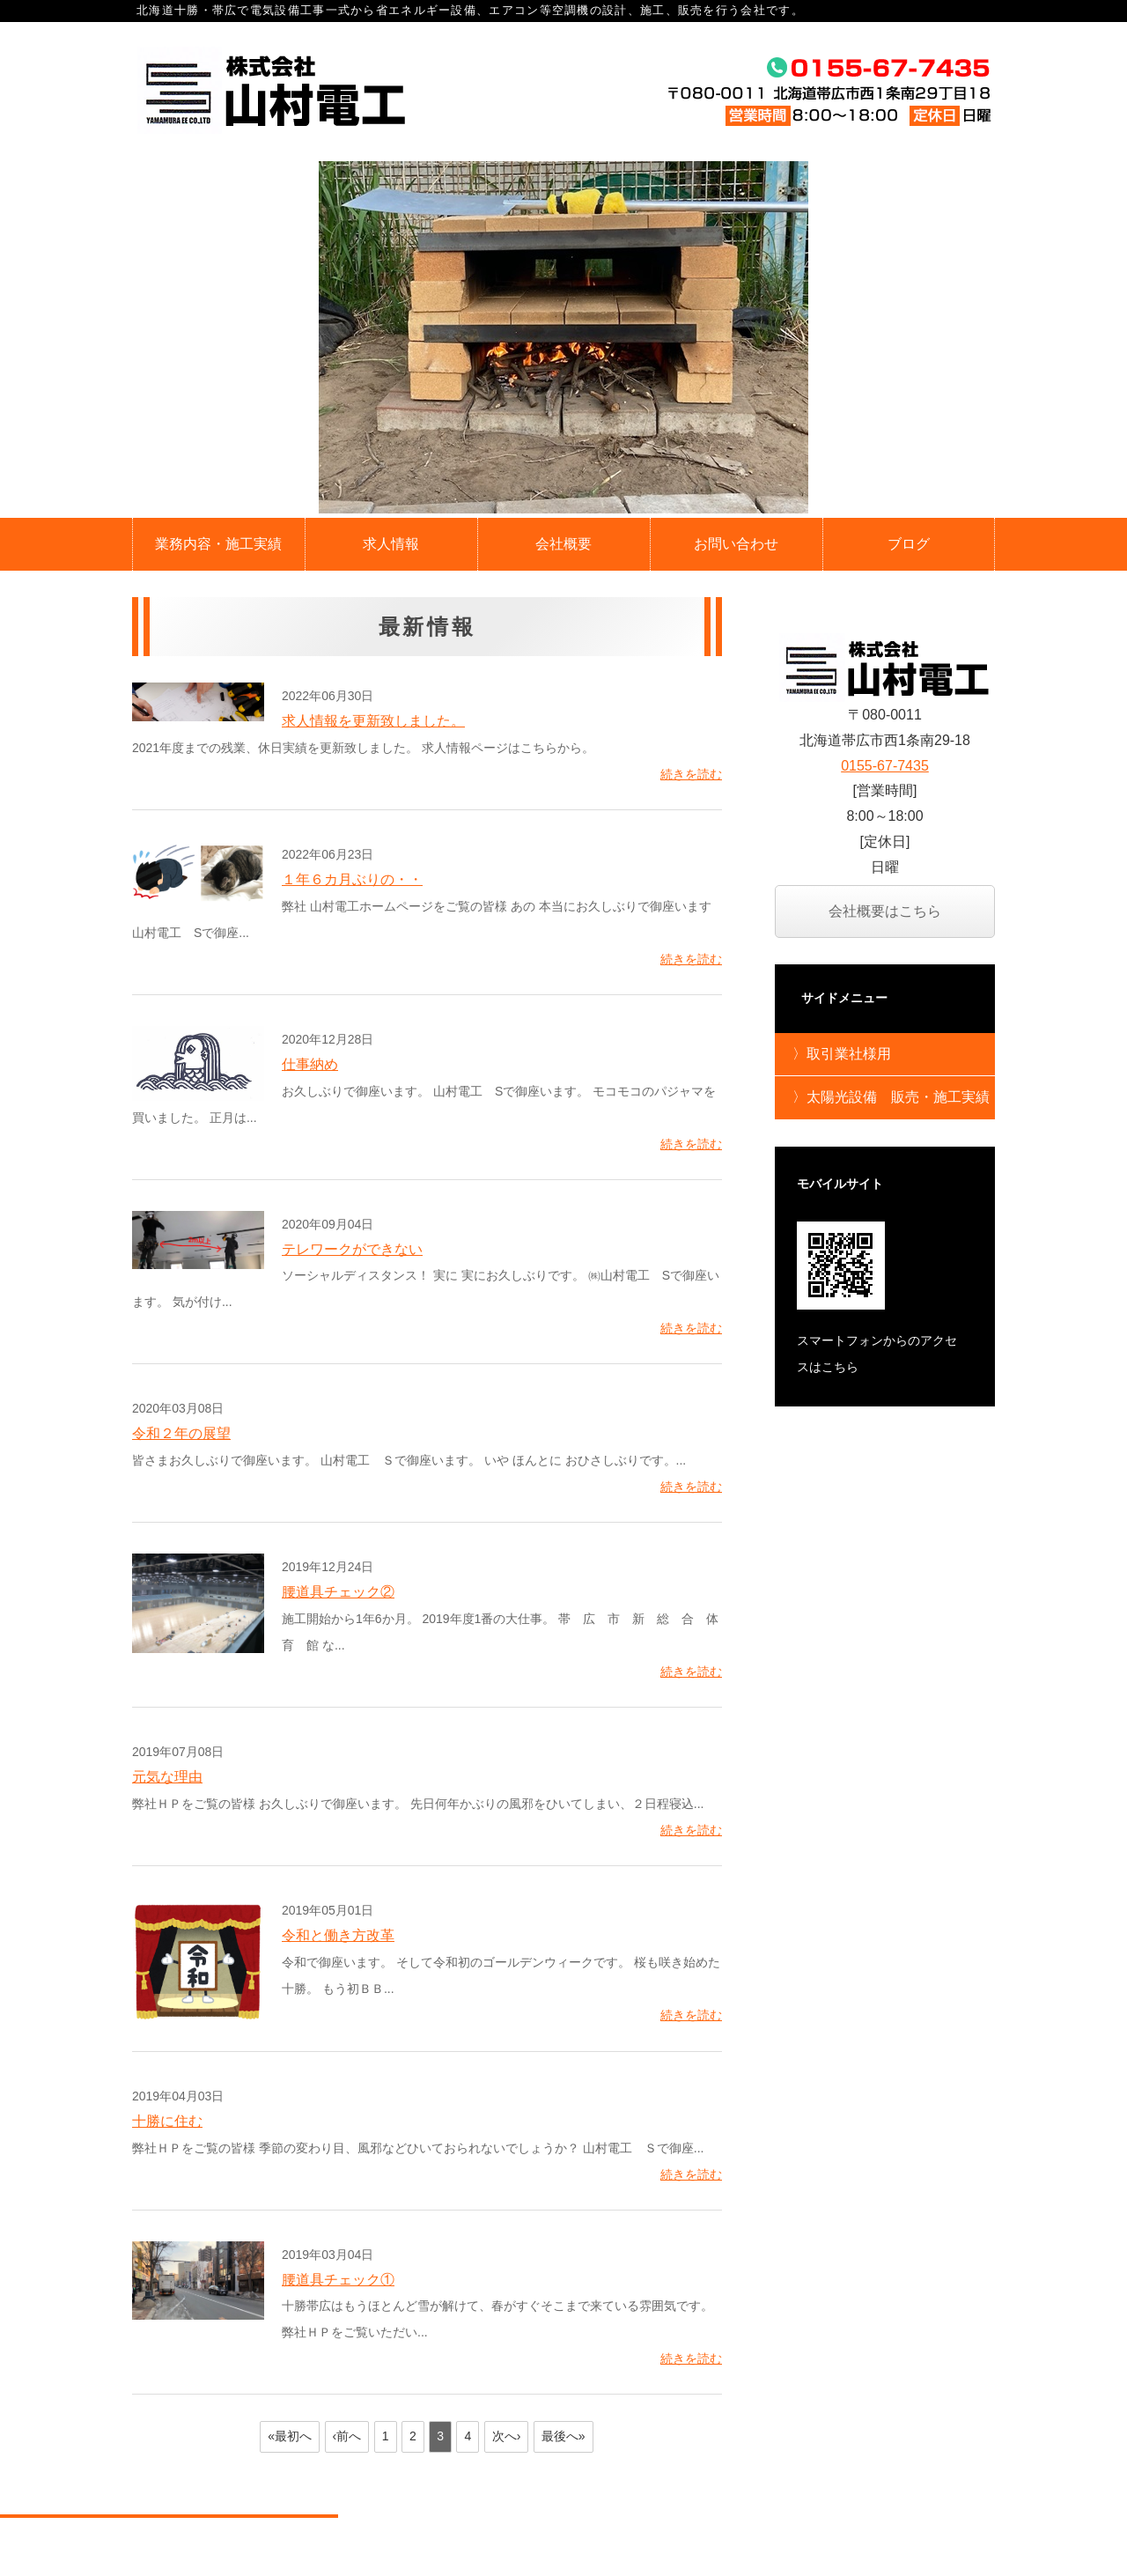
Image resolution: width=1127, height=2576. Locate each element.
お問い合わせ (736, 543)
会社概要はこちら (885, 911)
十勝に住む (167, 2121)
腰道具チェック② (338, 1591)
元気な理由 (167, 1776)
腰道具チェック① (338, 2279)
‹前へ (347, 2436)
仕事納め (310, 1064)
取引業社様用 (849, 1053)
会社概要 (563, 543)
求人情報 (391, 543)
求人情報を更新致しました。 (373, 720)
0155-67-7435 (885, 765)
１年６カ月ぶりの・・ (352, 879)
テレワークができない (352, 1249)
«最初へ (290, 2436)
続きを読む (691, 774)
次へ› (506, 2436)
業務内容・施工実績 (218, 543)
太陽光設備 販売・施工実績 (898, 1096)
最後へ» (563, 2436)
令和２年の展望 (181, 1433)
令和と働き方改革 (338, 1935)
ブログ (909, 543)
